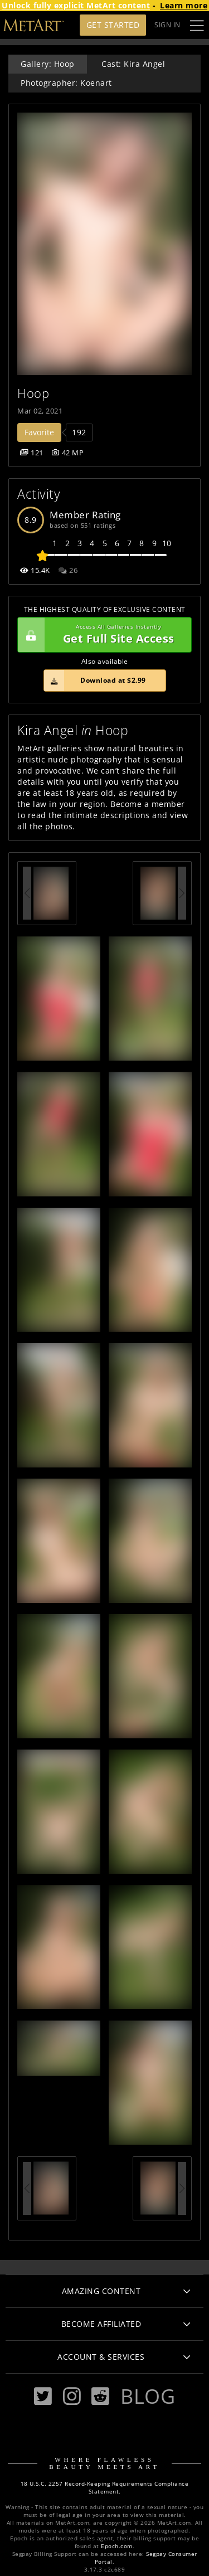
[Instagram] (72, 2396)
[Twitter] (43, 2396)
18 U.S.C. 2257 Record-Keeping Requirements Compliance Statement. (105, 2487)
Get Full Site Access (102, 635)
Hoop (33, 393)
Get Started (113, 25)
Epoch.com (117, 2546)
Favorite (39, 432)
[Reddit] (100, 2396)
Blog (147, 2396)
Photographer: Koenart (66, 82)
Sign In (167, 25)
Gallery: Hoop (48, 64)
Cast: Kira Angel (133, 64)
